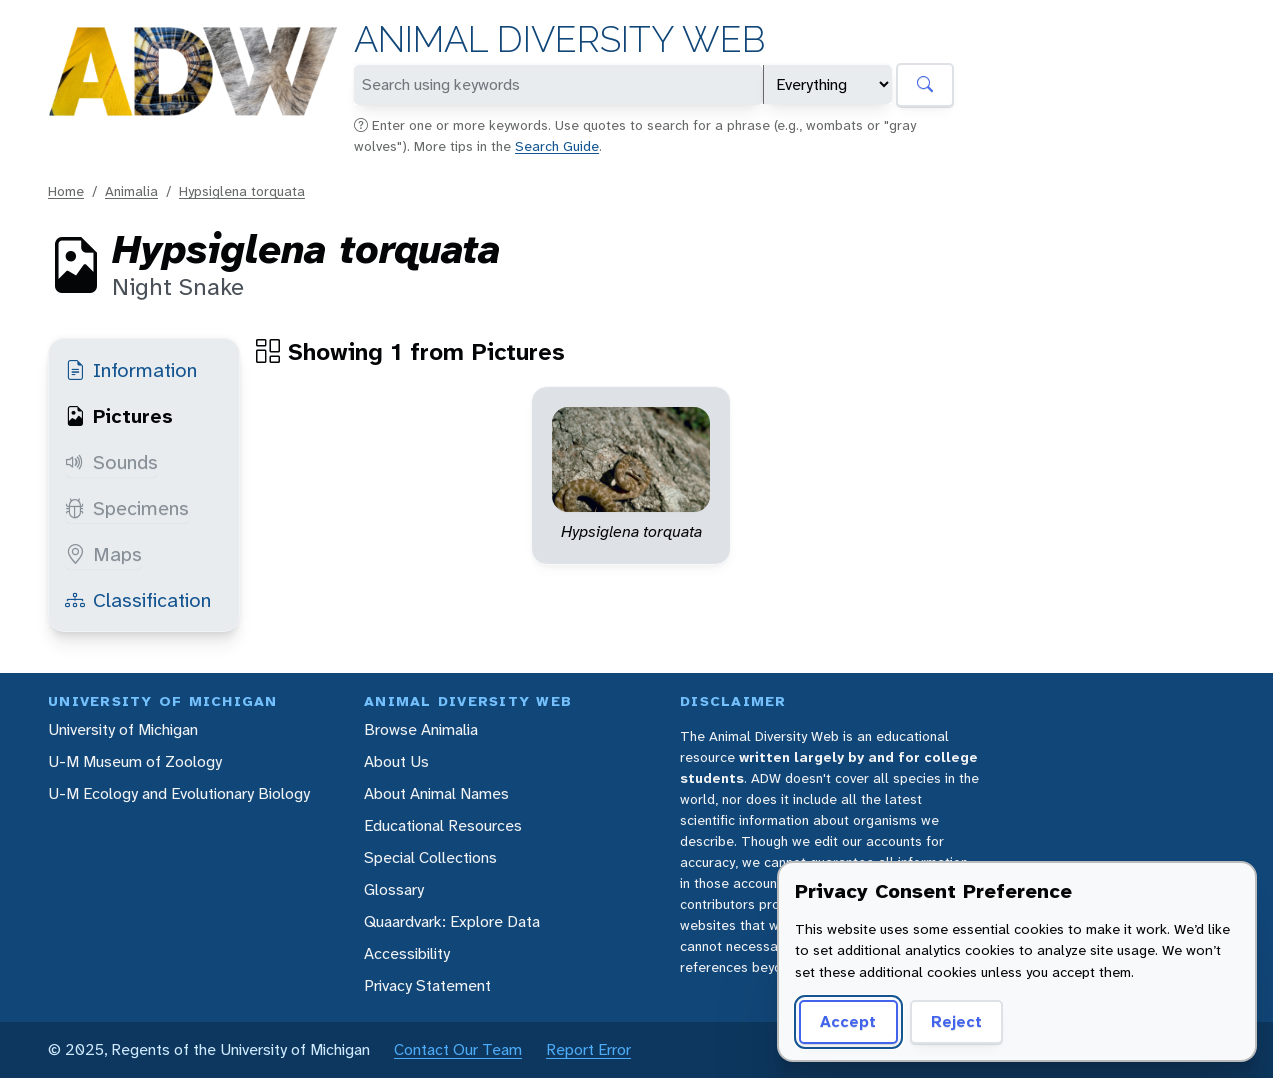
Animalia (131, 191)
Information (131, 370)
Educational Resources (443, 825)
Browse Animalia (421, 729)
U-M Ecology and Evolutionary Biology (179, 793)
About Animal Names (436, 793)
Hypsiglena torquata (242, 191)
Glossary (394, 889)
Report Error (588, 1049)
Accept (848, 1021)
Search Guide (557, 146)
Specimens (127, 508)
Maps (103, 554)
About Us (396, 761)
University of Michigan (123, 729)
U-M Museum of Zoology (135, 761)
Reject (956, 1021)
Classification (138, 600)
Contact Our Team (458, 1049)
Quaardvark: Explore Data (452, 921)
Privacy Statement (427, 985)
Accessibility (407, 953)
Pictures (119, 416)
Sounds (111, 462)
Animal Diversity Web (559, 39)
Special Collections (430, 857)
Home (66, 191)
